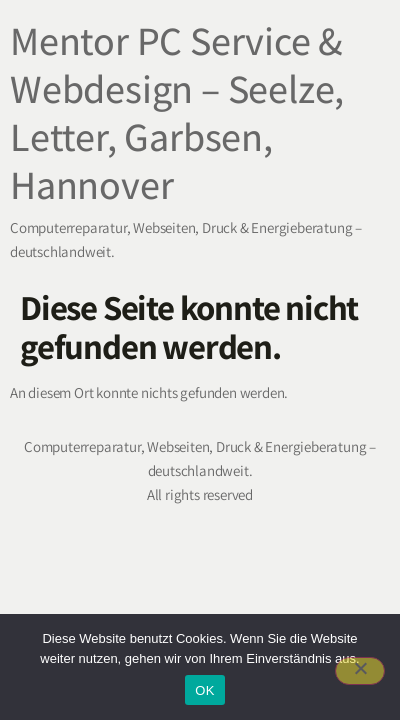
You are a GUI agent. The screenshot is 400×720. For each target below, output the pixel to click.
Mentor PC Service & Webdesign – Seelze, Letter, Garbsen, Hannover (177, 112)
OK (204, 690)
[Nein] (360, 671)
